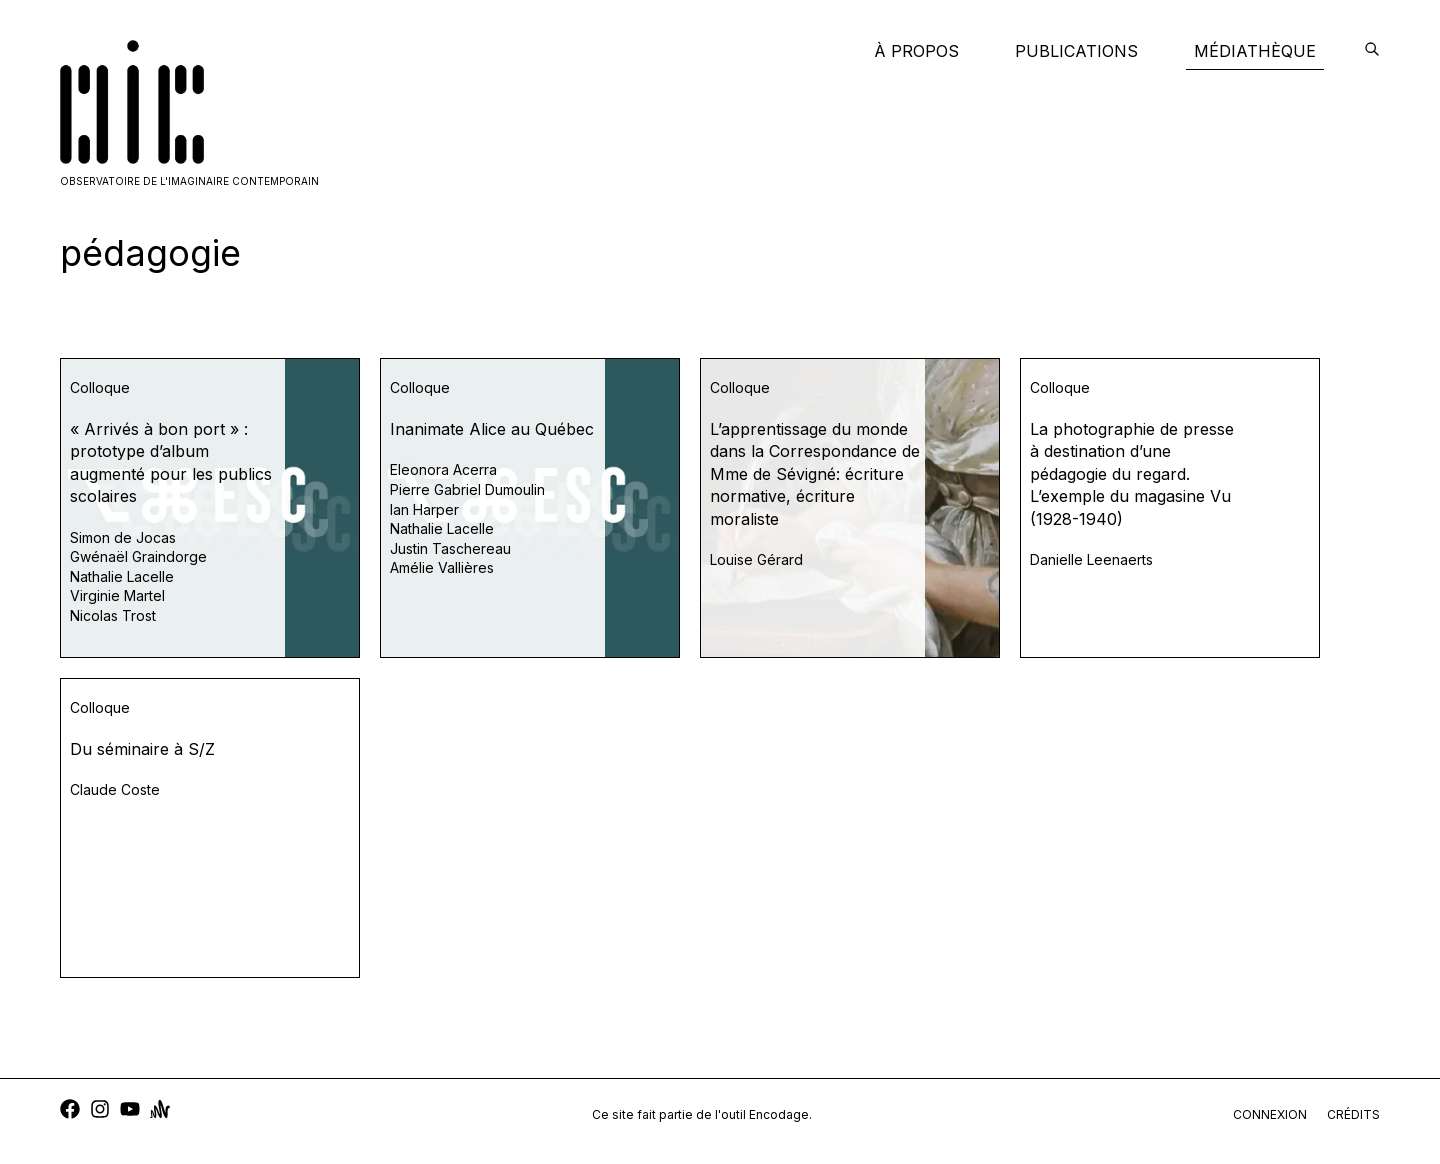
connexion (1270, 1114)
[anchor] (160, 1111)
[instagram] (100, 1111)
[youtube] (130, 1111)
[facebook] (70, 1111)
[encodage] (1372, 51)
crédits (1353, 1114)
